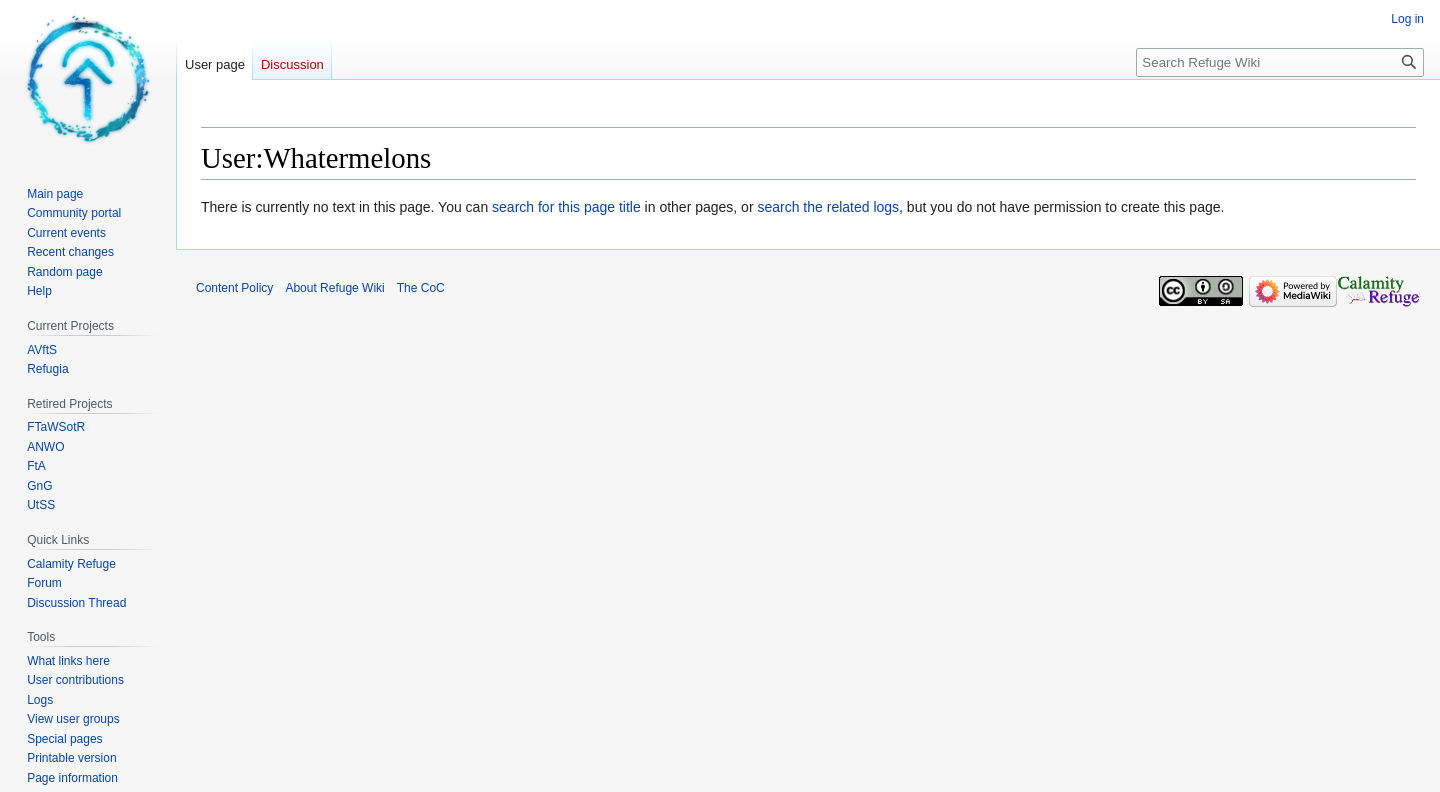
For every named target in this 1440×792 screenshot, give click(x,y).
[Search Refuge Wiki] (1280, 62)
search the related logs (828, 207)
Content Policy (234, 288)
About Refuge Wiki (334, 288)
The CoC (421, 288)
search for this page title (566, 207)
